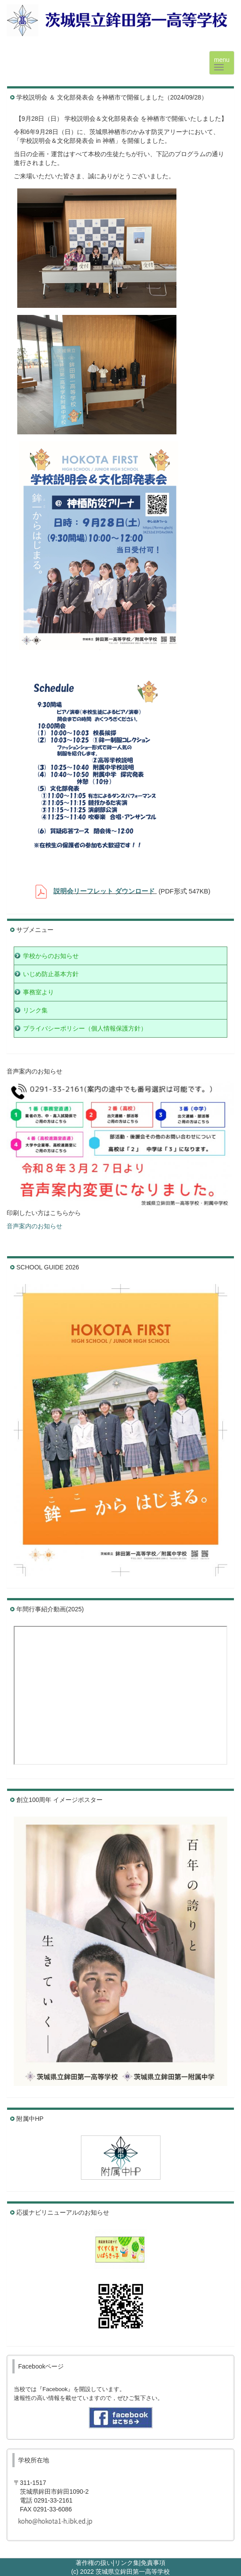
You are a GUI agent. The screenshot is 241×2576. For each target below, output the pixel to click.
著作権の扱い (94, 2562)
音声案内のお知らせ (34, 1226)
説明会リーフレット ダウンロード (104, 890)
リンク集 (127, 2562)
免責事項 (153, 2562)
